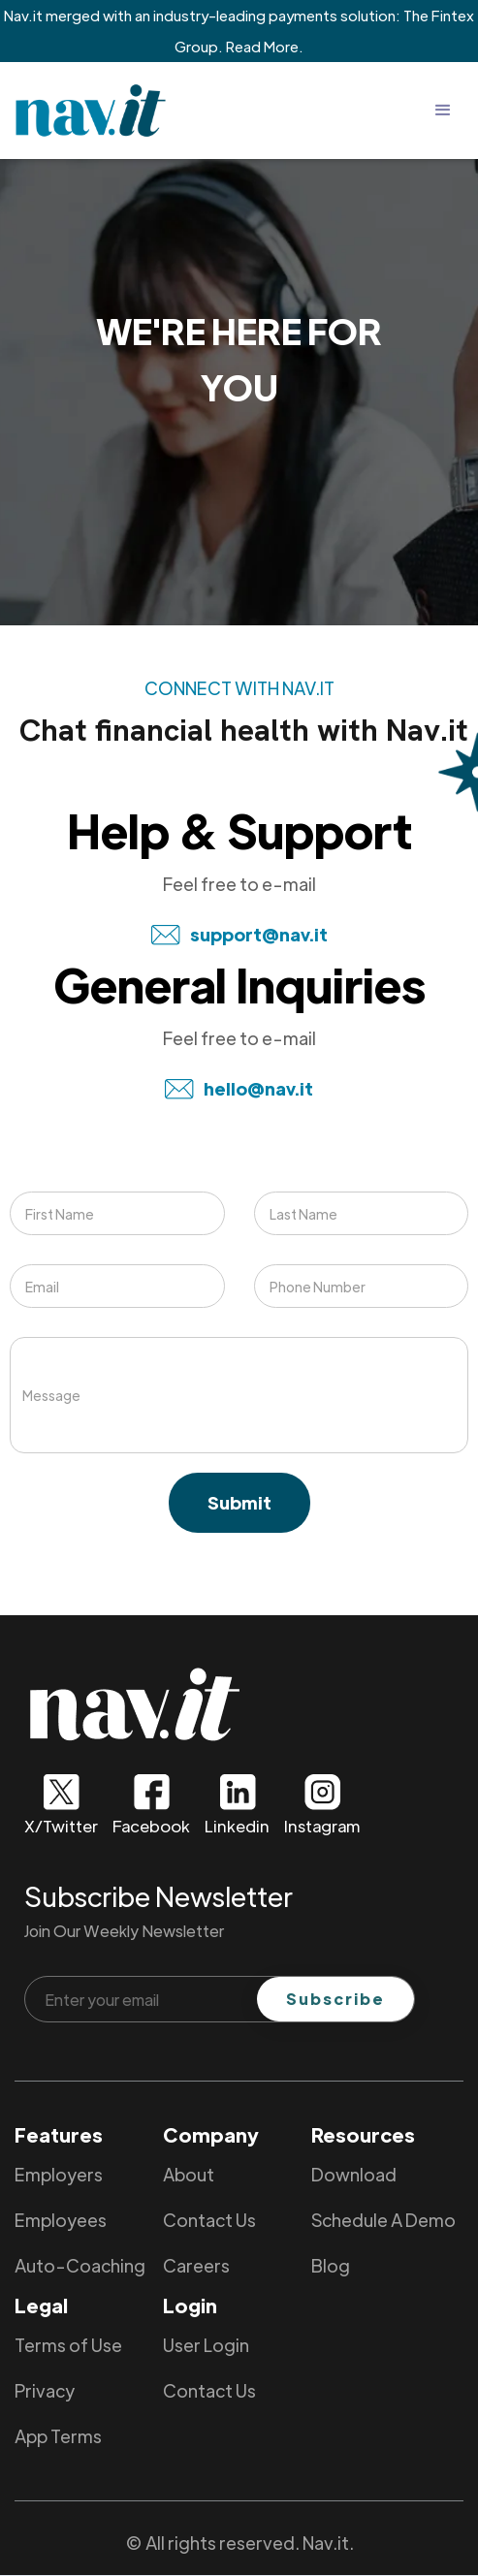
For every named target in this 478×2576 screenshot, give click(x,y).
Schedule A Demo (383, 2220)
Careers (196, 2265)
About (188, 2174)
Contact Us (209, 2220)
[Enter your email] (219, 1999)
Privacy (45, 2390)
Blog (330, 2265)
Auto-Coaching (80, 2265)
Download (354, 2174)
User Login (206, 2345)
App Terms (58, 2436)
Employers (59, 2174)
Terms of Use (68, 2345)
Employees (61, 2220)
